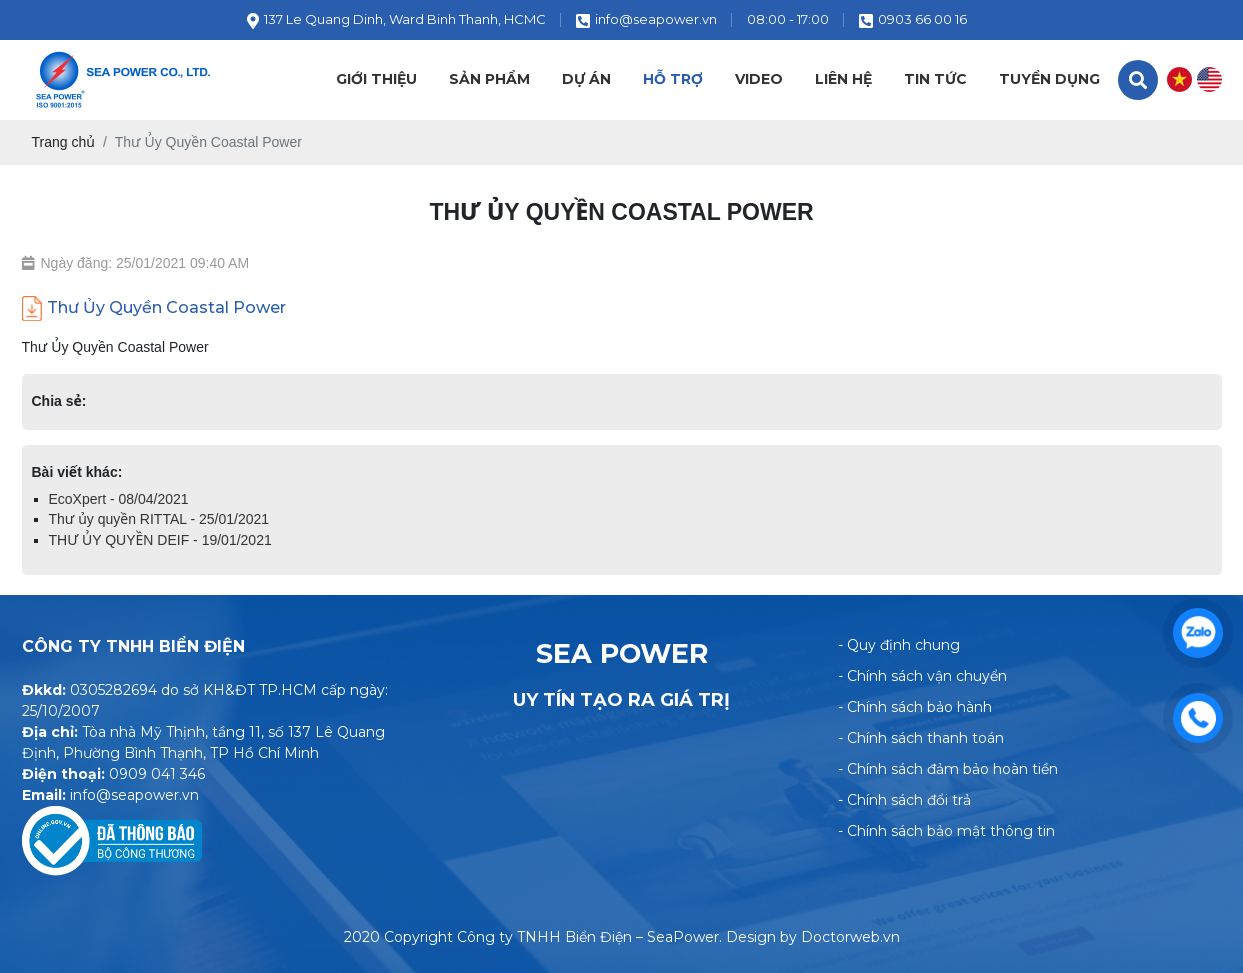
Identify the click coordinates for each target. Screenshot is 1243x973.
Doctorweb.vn (850, 937)
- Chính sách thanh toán (921, 738)
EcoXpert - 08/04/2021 (119, 499)
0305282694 (113, 690)
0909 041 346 (157, 774)
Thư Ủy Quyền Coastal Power (154, 308)
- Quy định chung (899, 645)
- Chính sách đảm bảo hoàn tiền (948, 769)
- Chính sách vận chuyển (922, 676)
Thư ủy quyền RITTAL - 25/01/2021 (159, 519)
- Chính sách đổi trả (904, 800)
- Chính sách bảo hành (915, 707)
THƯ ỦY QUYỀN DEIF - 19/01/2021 (160, 540)
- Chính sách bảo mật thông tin (946, 831)
